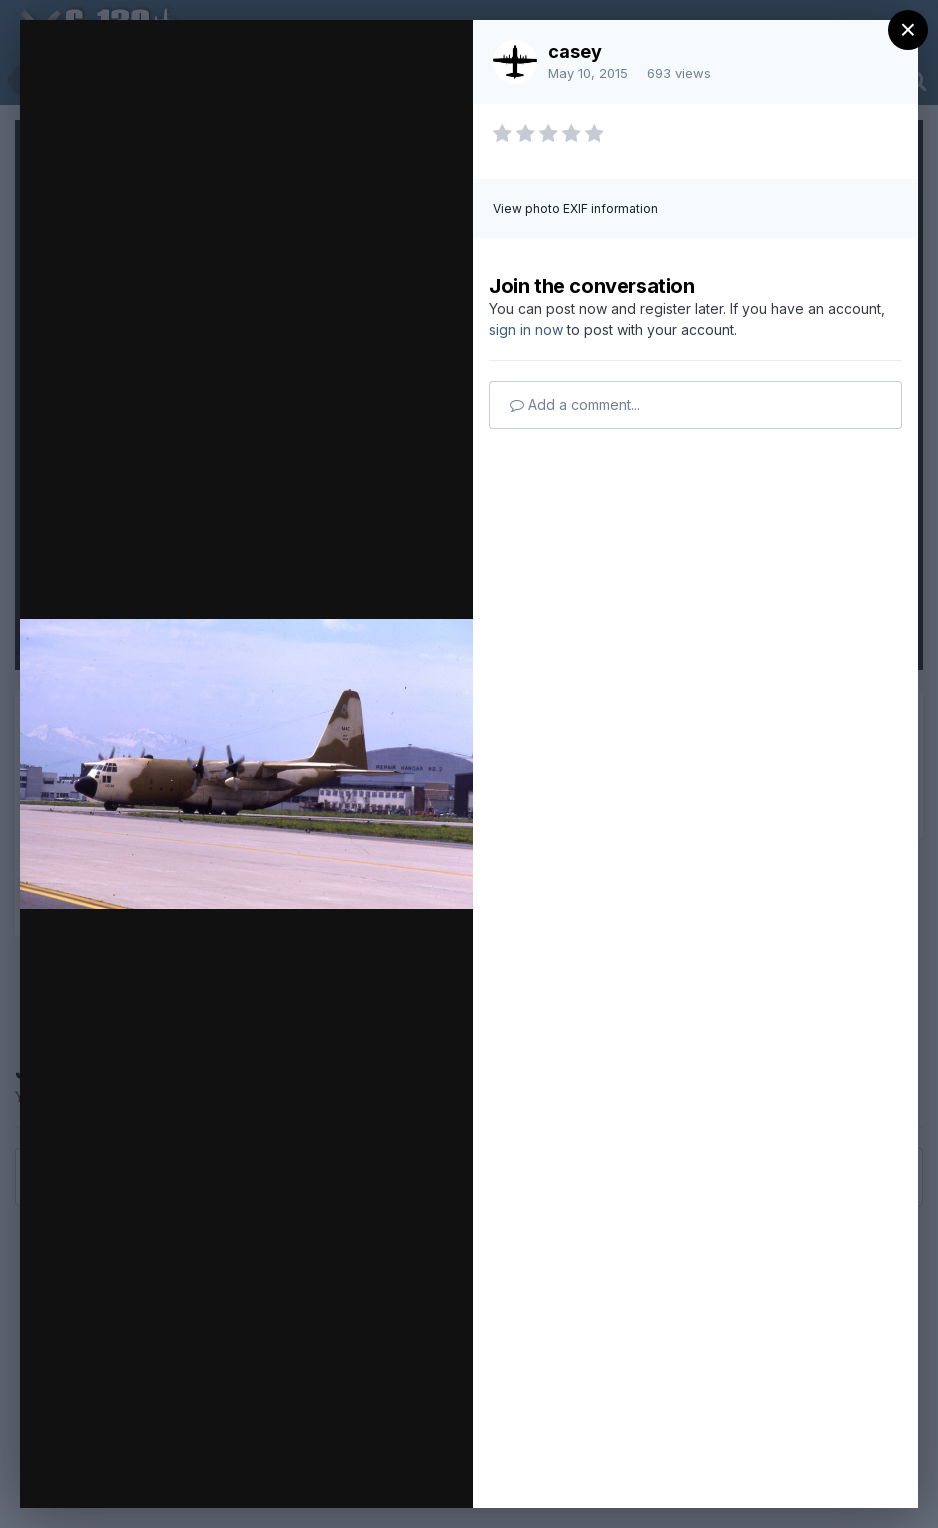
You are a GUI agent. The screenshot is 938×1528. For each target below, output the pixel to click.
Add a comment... (575, 404)
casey (575, 51)
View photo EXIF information (575, 208)
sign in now (526, 329)
